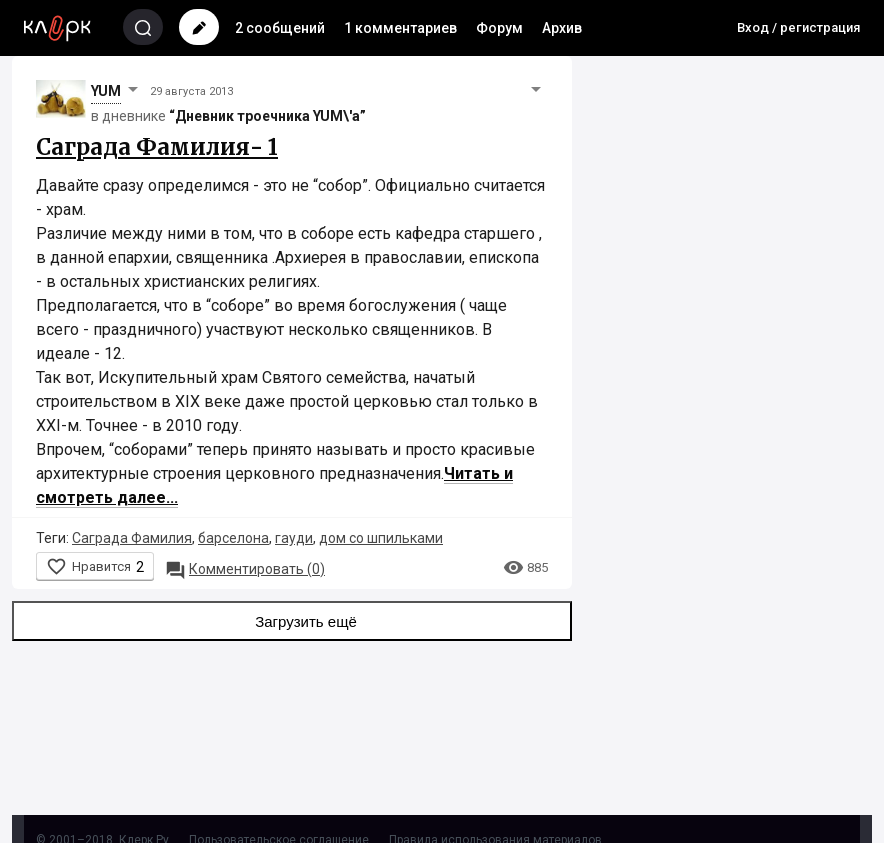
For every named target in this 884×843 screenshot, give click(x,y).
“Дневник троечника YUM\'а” (267, 116)
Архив (562, 28)
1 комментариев (400, 28)
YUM (106, 91)
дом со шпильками (381, 538)
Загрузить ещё (292, 621)
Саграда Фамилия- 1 (157, 147)
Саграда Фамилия (132, 538)
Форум (499, 28)
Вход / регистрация (798, 27)
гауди (294, 538)
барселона (233, 538)
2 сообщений (280, 28)
